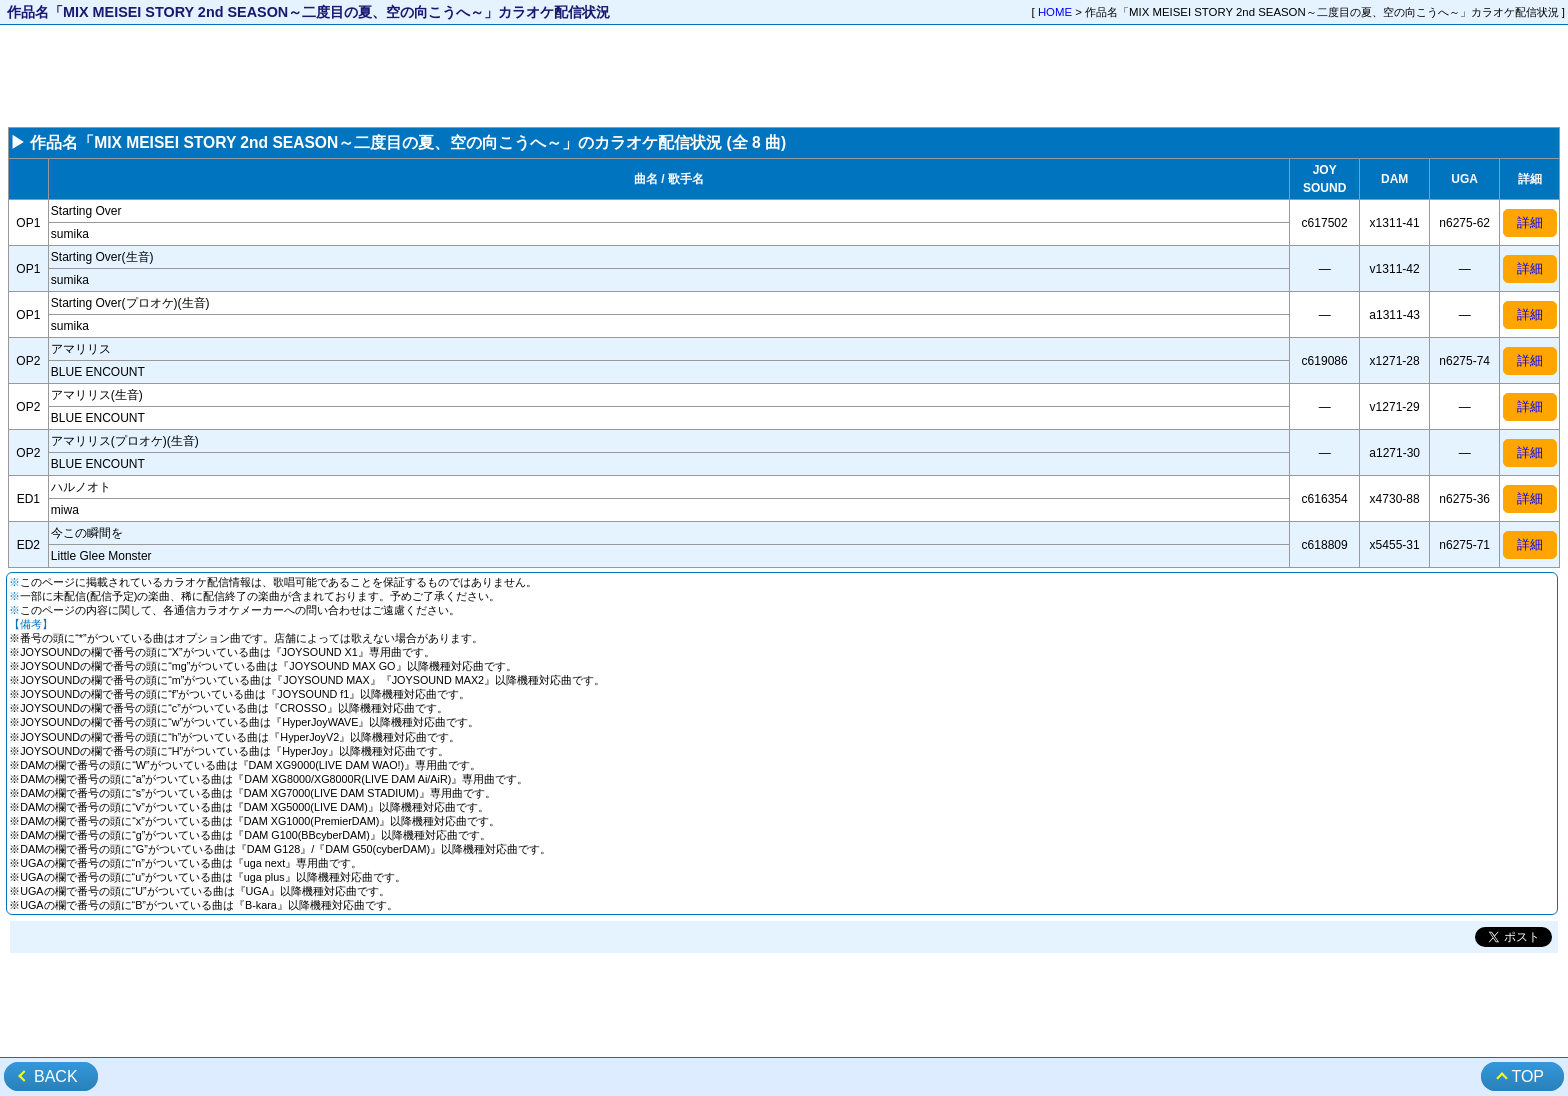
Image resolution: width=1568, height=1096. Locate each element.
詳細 (1530, 222)
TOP (1527, 1076)
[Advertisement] (784, 76)
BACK (56, 1076)
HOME (1055, 12)
